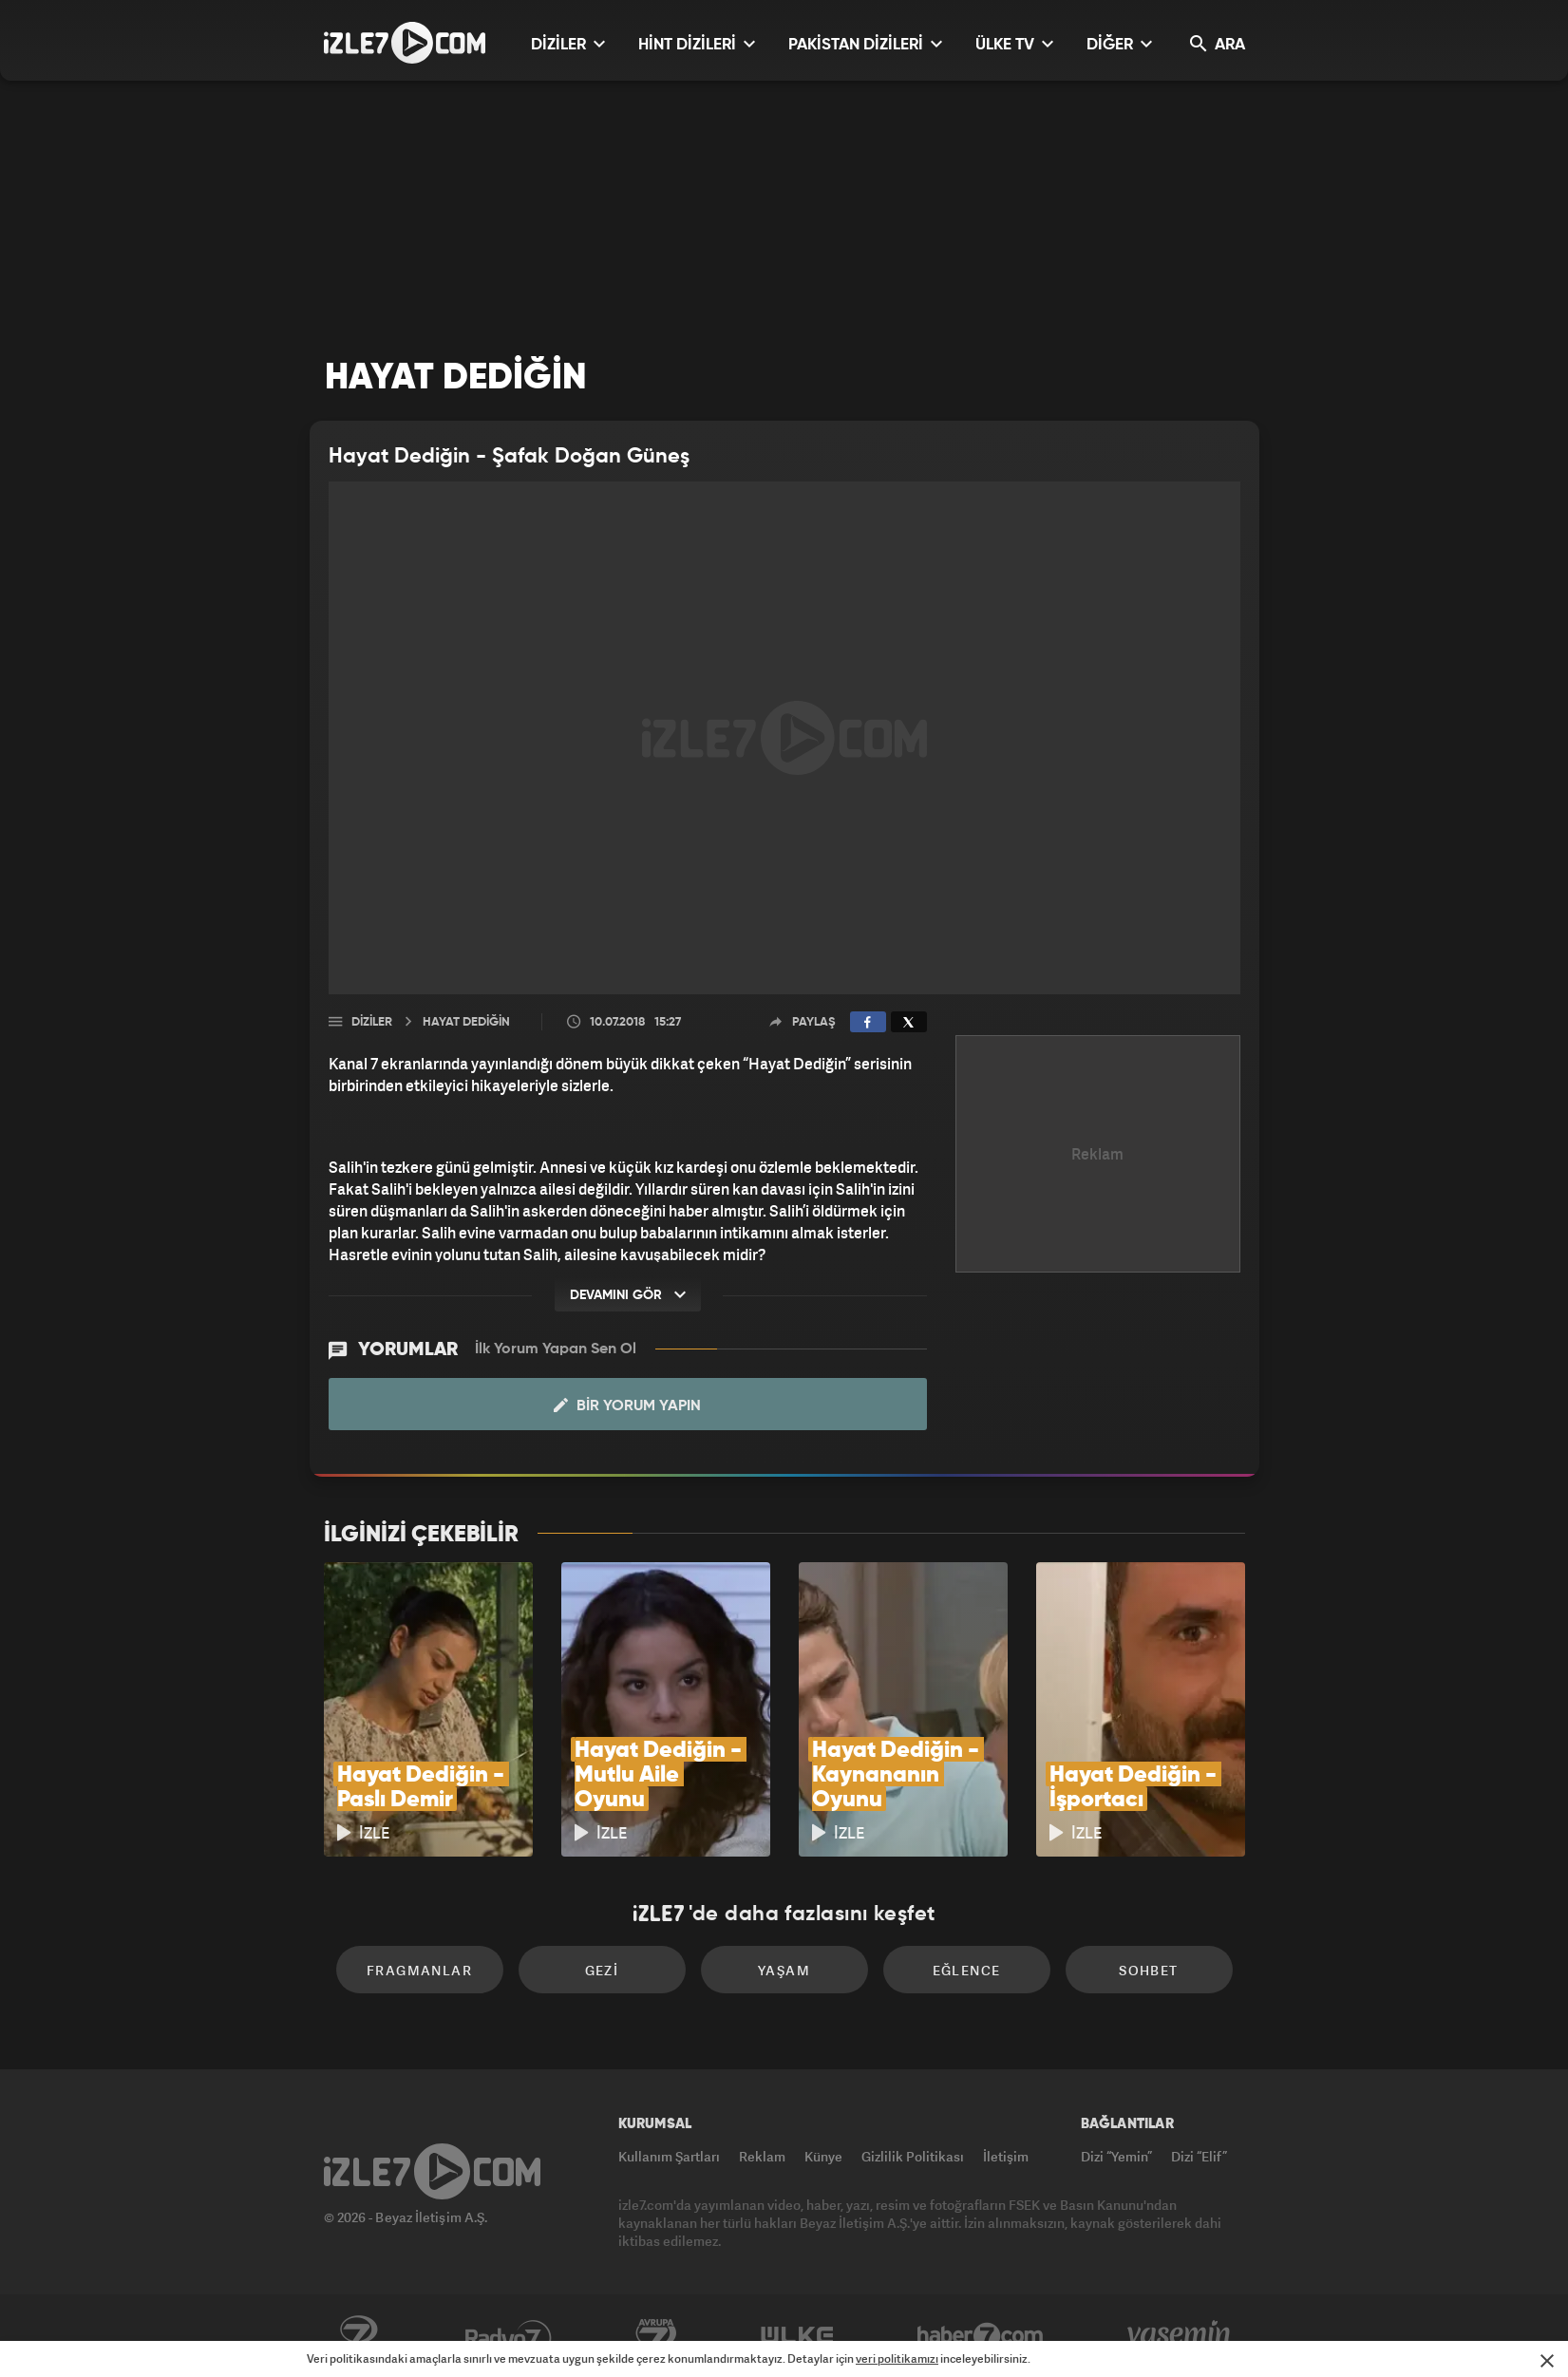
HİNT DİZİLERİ (696, 44)
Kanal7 (358, 2336)
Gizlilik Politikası (912, 2156)
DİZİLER (568, 44)
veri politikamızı (897, 2358)
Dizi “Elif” (1199, 2156)
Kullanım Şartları (669, 2156)
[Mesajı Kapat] (1547, 2360)
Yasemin (1180, 2336)
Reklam (762, 2156)
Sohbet (1148, 1970)
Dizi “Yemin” (1116, 2156)
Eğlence (967, 1970)
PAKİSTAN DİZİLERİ (865, 44)
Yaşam (784, 1970)
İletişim (1006, 2156)
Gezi (602, 1970)
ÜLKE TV (1014, 44)
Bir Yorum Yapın (627, 1405)
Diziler (371, 1022)
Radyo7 (508, 2336)
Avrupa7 (656, 2336)
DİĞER (1119, 44)
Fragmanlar (419, 1970)
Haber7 (980, 2336)
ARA (1217, 44)
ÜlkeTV (797, 2336)
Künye (823, 2156)
